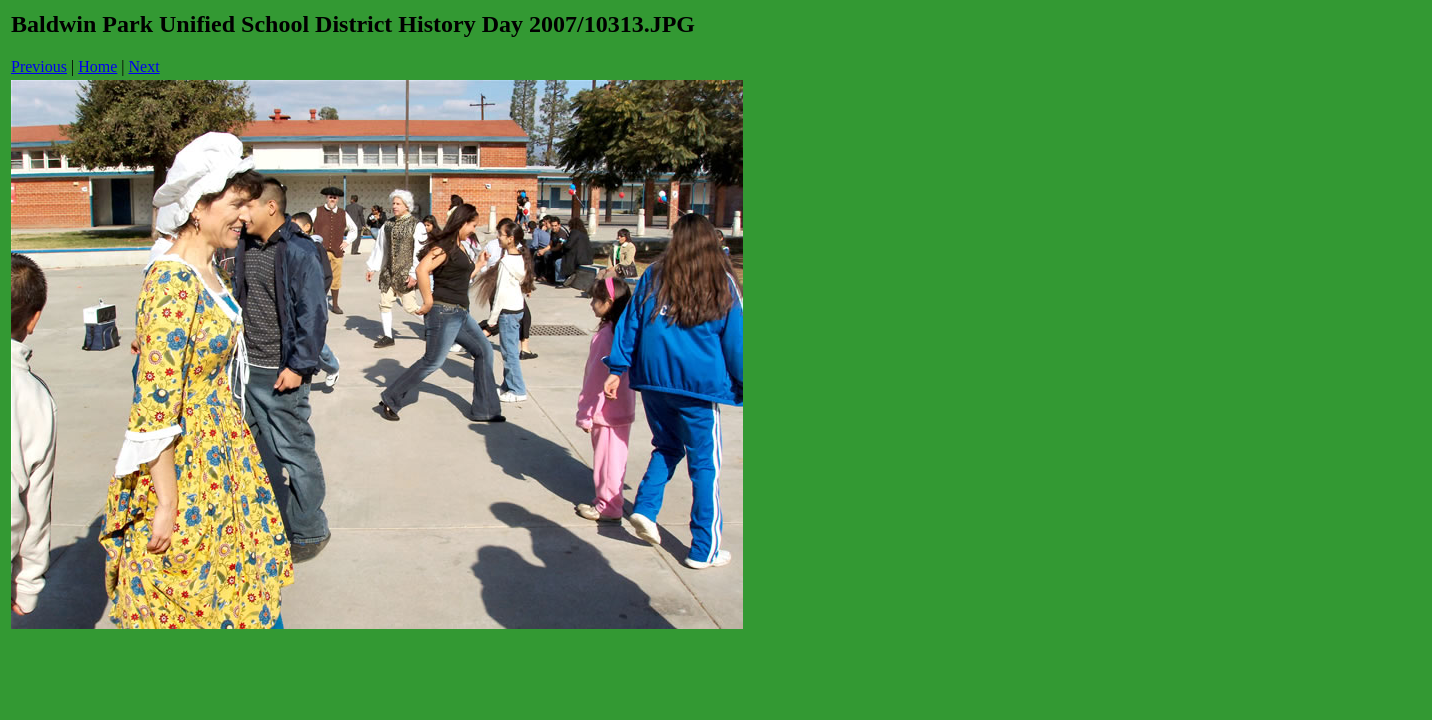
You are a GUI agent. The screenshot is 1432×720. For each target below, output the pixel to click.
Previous (39, 66)
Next (144, 66)
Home (97, 66)
